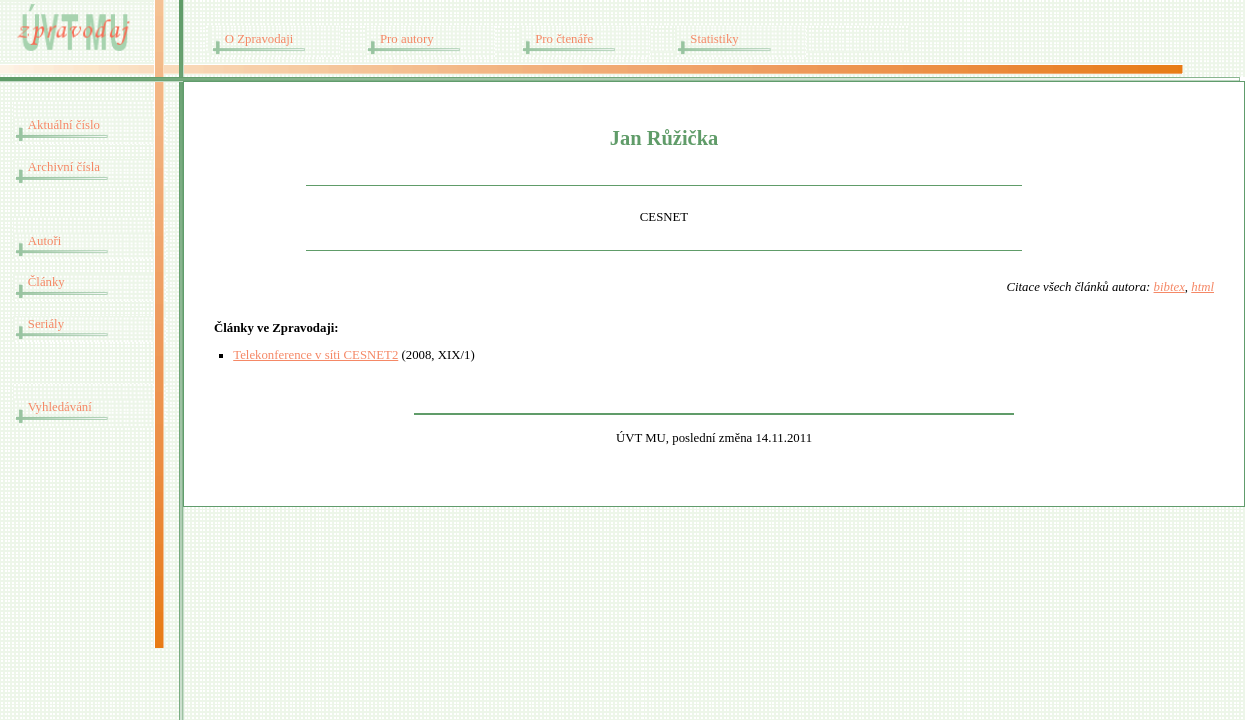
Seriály (46, 324)
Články (46, 282)
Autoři (44, 241)
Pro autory (407, 39)
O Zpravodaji (259, 39)
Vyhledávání (60, 407)
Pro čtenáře (564, 39)
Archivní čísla (64, 167)
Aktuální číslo (64, 125)
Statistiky (714, 39)
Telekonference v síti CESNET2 (315, 355)
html (1202, 287)
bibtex (1169, 287)
